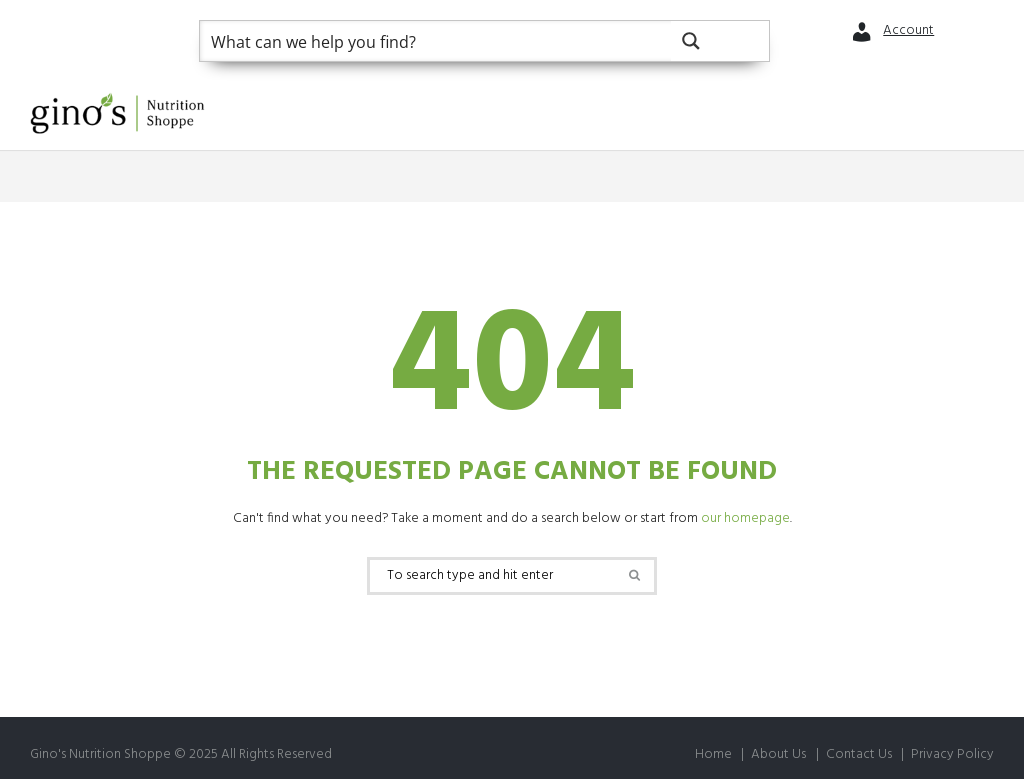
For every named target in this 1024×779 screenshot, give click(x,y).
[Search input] (436, 41)
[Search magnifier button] (720, 41)
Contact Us (859, 754)
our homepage (745, 518)
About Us (778, 754)
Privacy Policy (952, 754)
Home (713, 754)
